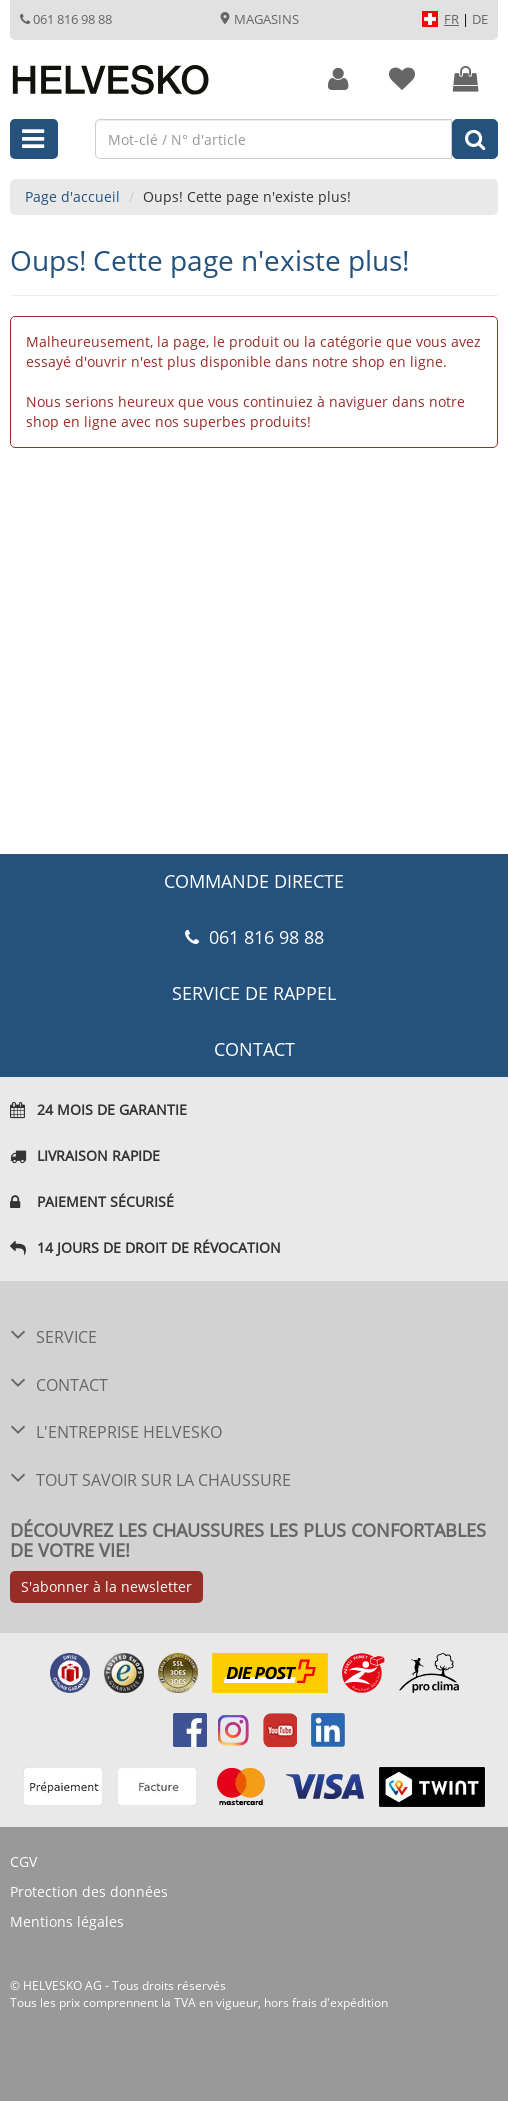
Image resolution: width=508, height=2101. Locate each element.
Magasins (259, 19)
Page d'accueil (72, 196)
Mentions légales (67, 1921)
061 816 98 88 (66, 19)
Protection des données (89, 1891)
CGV (23, 1861)
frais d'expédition (340, 2002)
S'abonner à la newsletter (106, 1586)
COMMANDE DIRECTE (254, 881)
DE (480, 19)
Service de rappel (254, 993)
